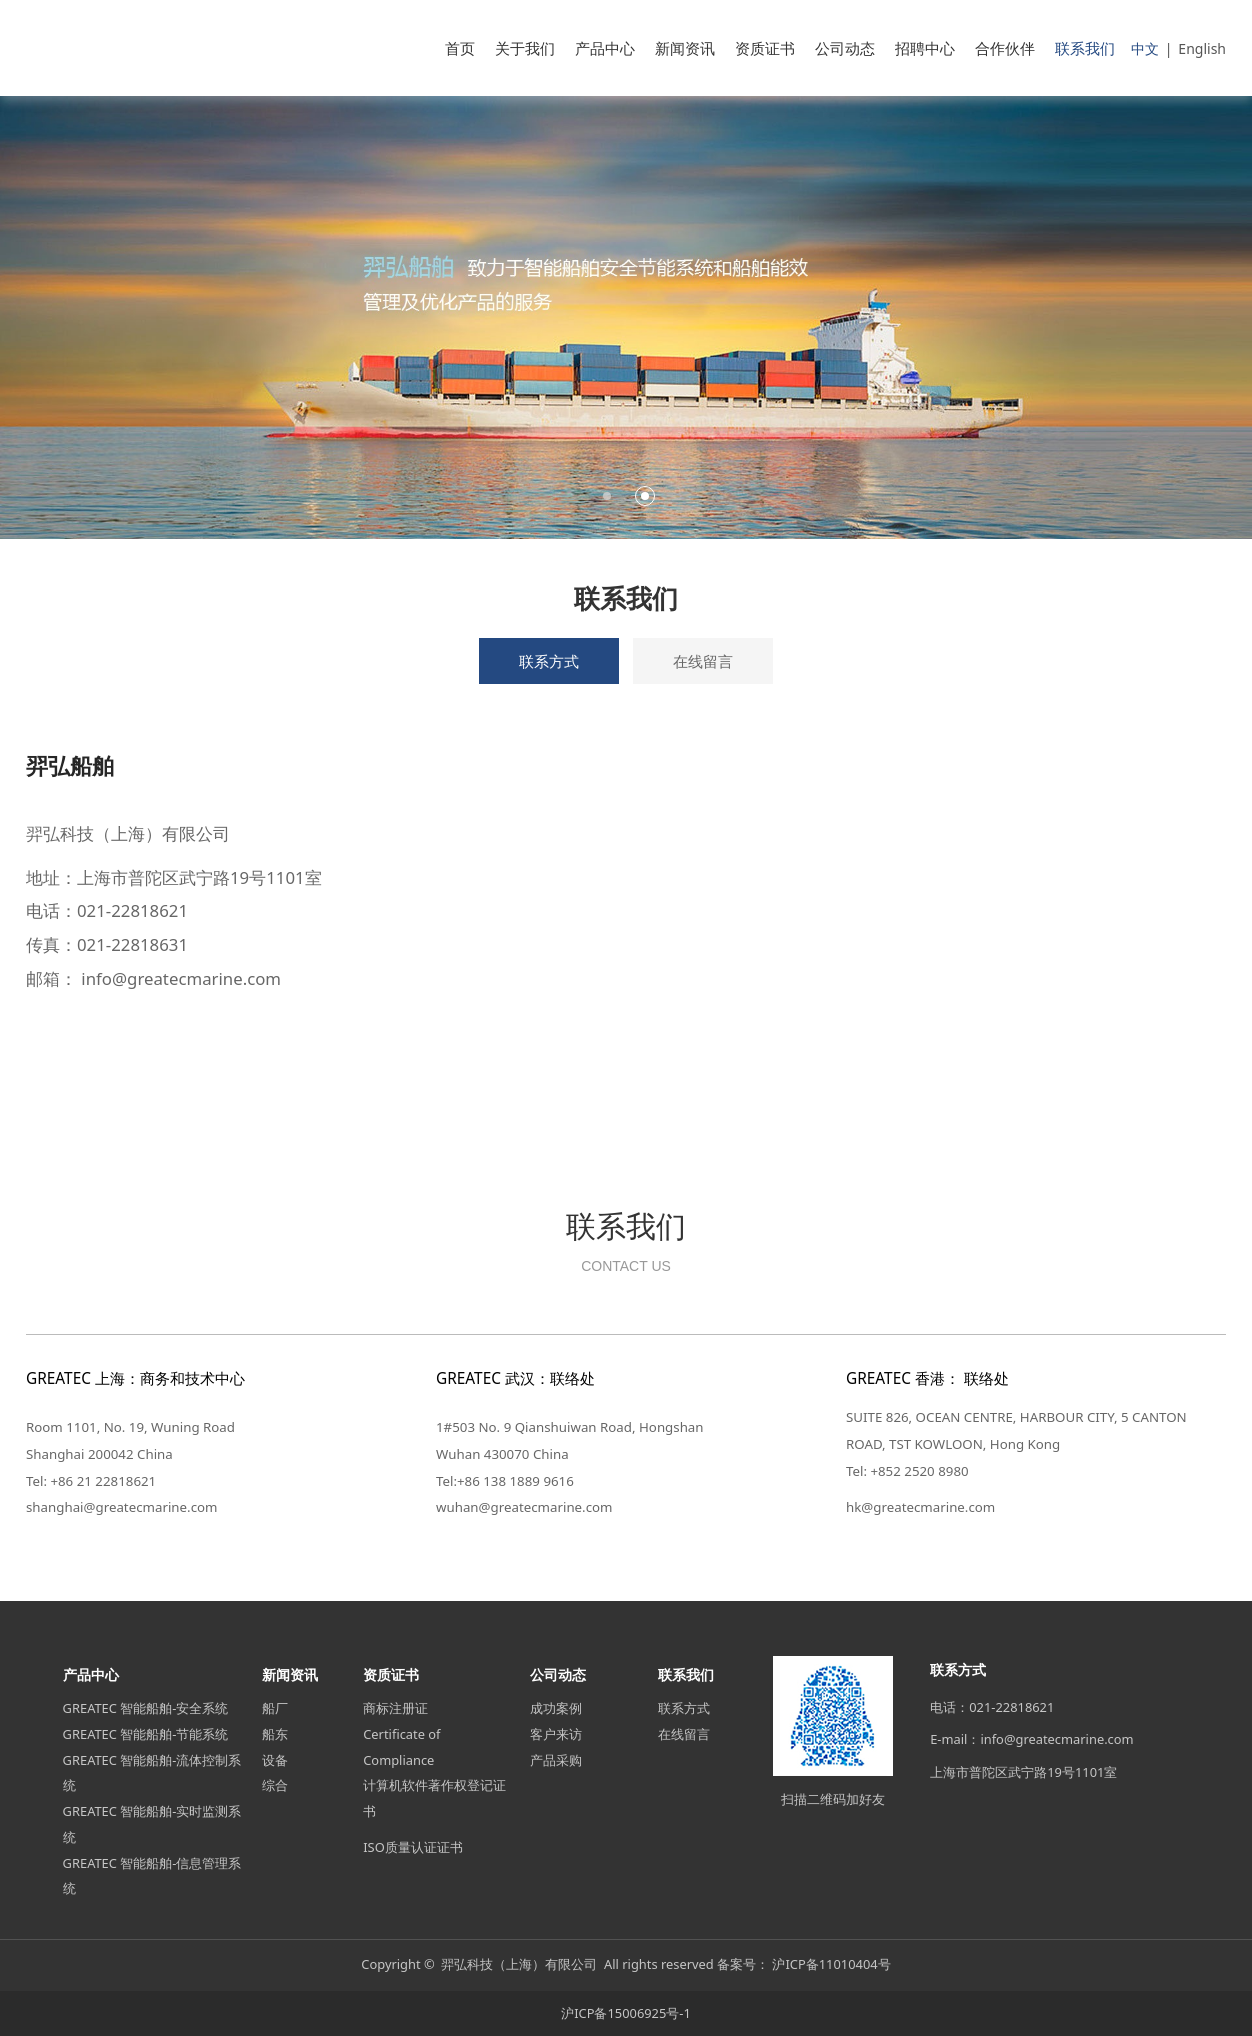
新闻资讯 (685, 48)
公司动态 (845, 48)
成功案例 (556, 1708)
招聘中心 (925, 48)
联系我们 (1085, 48)
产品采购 (556, 1760)
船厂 (275, 1708)
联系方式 (549, 661)
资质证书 (765, 48)
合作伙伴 (1005, 48)
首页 (460, 48)
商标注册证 (395, 1708)
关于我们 (525, 48)
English (1202, 48)
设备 (275, 1760)
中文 (1145, 48)
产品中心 (605, 48)
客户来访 (556, 1734)
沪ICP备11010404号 (831, 1964)
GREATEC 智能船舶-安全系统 (146, 1708)
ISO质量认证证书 (413, 1847)
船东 (275, 1734)
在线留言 (703, 661)
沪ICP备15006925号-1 (626, 2013)
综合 (275, 1785)
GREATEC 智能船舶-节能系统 (146, 1734)
